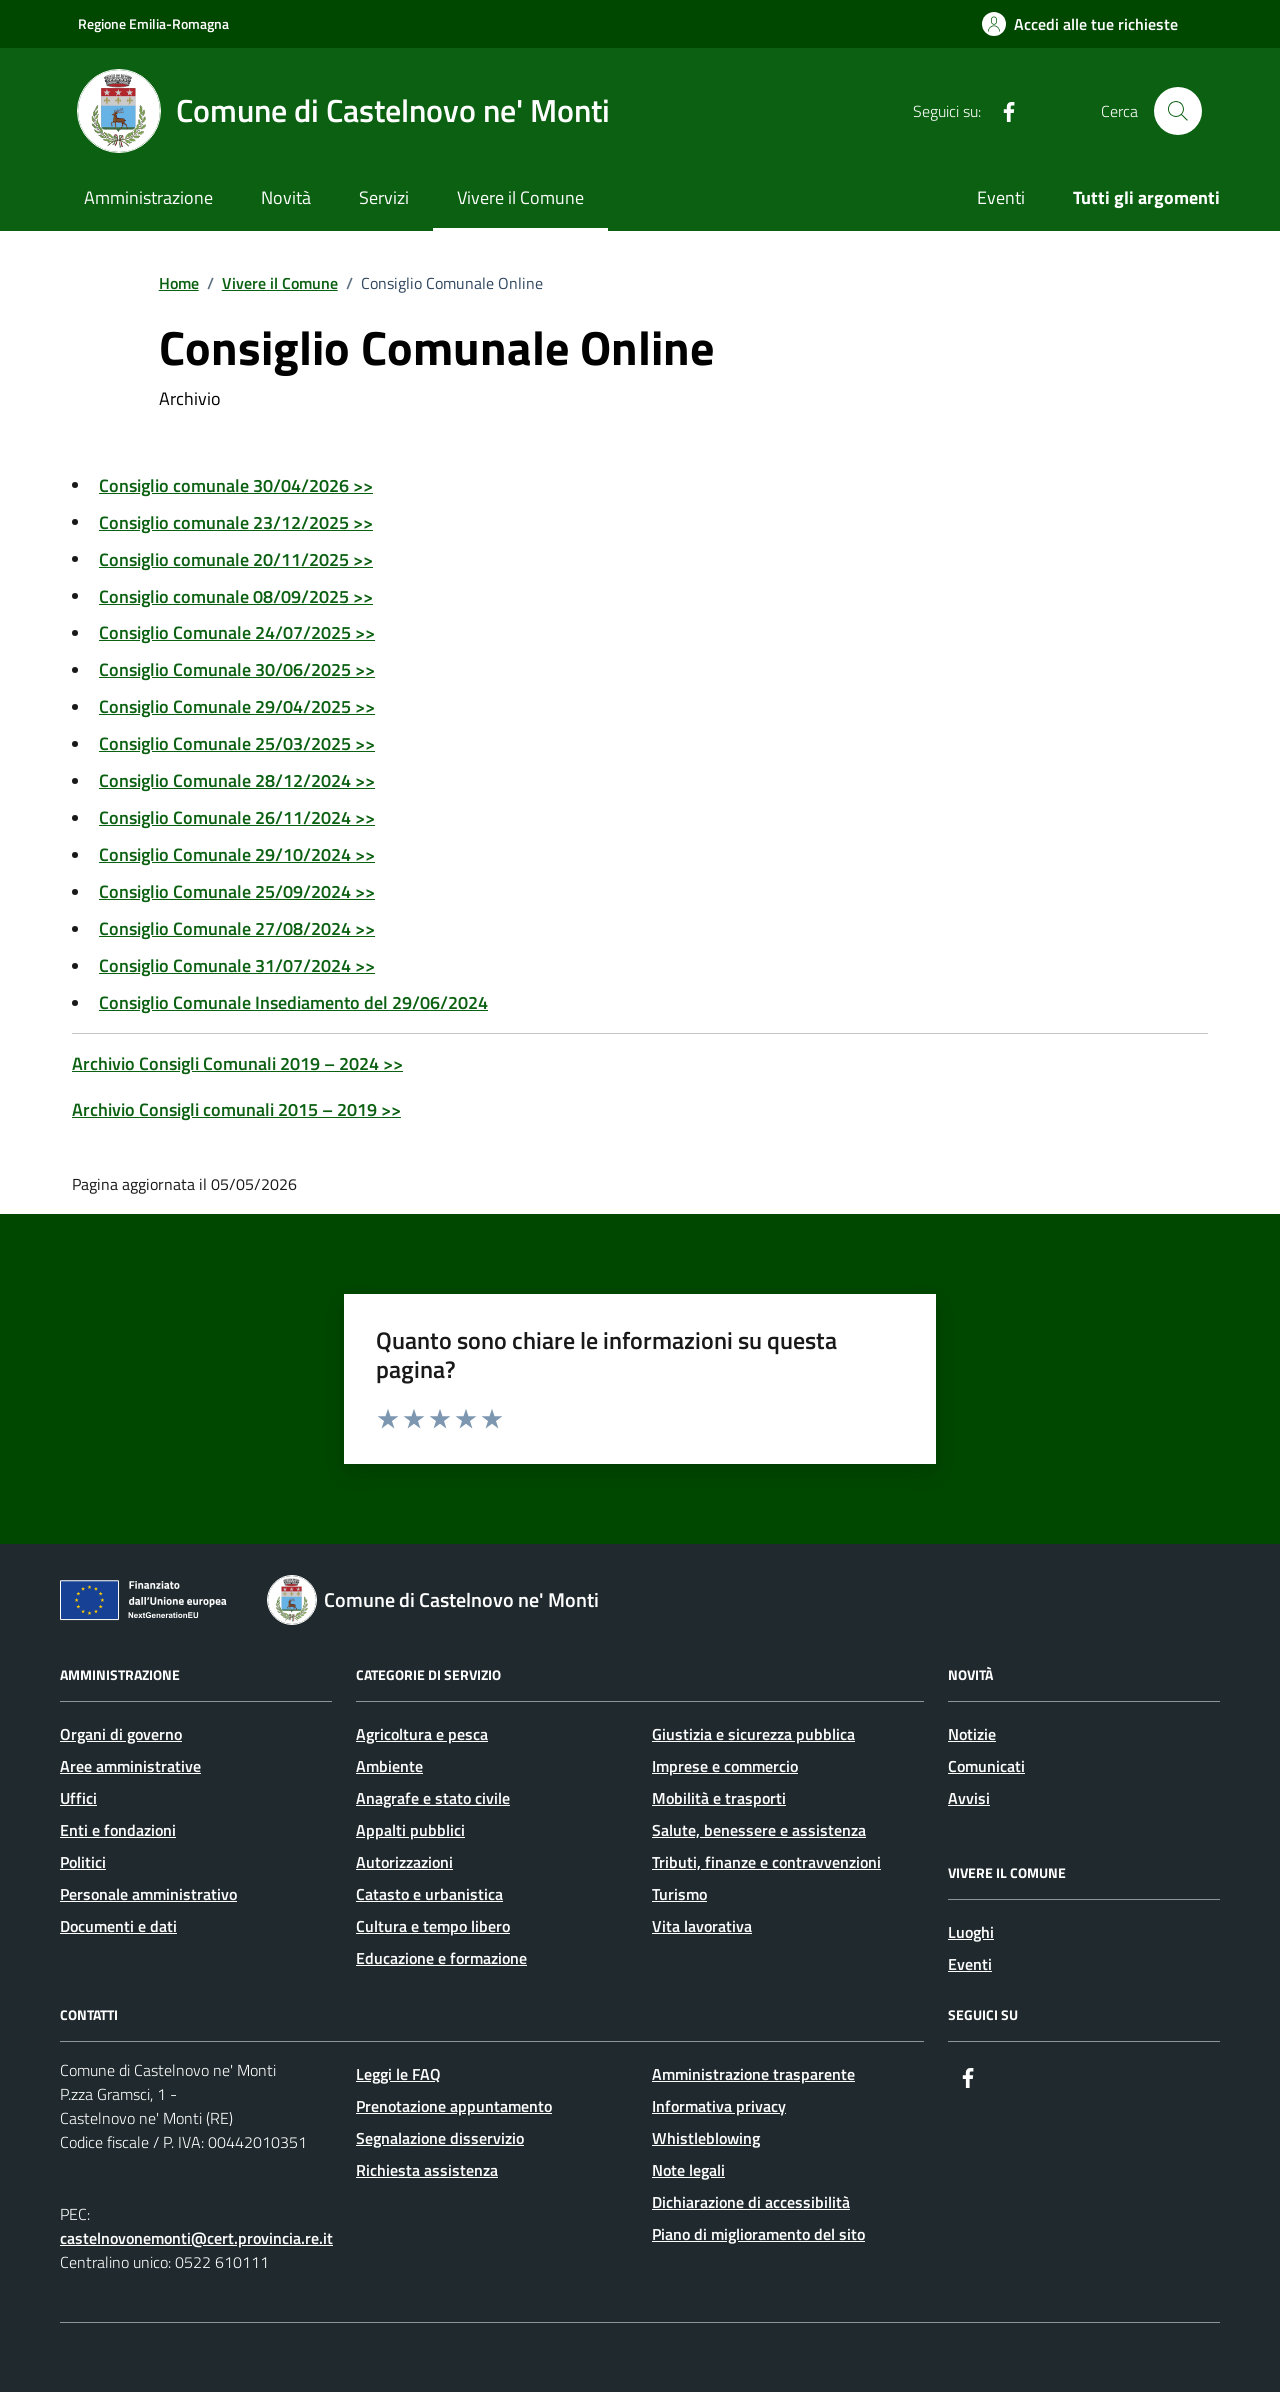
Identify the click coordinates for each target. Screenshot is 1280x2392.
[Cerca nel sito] (1178, 111)
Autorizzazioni (404, 1862)
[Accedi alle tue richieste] (1080, 24)
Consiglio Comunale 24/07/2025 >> (237, 632)
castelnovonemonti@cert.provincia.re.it (196, 2238)
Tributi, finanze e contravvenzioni (766, 1862)
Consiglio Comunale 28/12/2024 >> (237, 780)
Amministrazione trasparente (753, 2074)
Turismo (679, 1894)
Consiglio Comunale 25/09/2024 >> (237, 891)
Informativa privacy (719, 2106)
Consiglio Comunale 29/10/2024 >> (237, 854)
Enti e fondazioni (118, 1830)
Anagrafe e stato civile (433, 1798)
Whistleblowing (706, 2138)
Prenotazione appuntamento (454, 2106)
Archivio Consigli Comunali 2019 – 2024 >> (237, 1063)
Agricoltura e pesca (422, 1734)
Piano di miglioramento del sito (758, 2234)
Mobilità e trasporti (719, 1798)
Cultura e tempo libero (433, 1926)
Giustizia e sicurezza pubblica (753, 1734)
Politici (83, 1862)
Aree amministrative (130, 1766)
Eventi (1001, 197)
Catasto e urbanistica (429, 1894)
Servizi (384, 197)
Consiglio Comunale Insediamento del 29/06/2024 (293, 1002)
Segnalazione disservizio (440, 2138)
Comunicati (986, 1766)
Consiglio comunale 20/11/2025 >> (236, 559)
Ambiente (389, 1766)
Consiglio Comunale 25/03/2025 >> (237, 743)
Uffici (78, 1798)
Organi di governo (121, 1734)
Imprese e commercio (725, 1766)
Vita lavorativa (702, 1926)
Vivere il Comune (520, 197)
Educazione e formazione (441, 1958)
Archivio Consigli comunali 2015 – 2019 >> (236, 1109)
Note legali (688, 2170)
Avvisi (969, 1798)
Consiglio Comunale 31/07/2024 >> (237, 965)
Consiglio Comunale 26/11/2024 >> (237, 817)
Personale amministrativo (148, 1894)
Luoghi (971, 1932)
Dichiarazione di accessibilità (751, 2202)
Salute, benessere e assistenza (759, 1830)
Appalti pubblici (410, 1830)
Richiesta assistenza (427, 2170)
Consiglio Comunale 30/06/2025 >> (237, 669)
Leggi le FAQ (398, 2074)
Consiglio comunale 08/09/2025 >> (236, 596)
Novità (286, 197)
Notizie (972, 1734)
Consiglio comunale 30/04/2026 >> (236, 485)
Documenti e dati (118, 1926)
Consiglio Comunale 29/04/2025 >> (237, 706)
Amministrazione (148, 197)
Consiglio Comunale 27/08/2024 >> (237, 928)
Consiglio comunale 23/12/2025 (236, 522)
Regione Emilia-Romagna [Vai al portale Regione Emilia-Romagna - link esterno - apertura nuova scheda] (153, 23)
